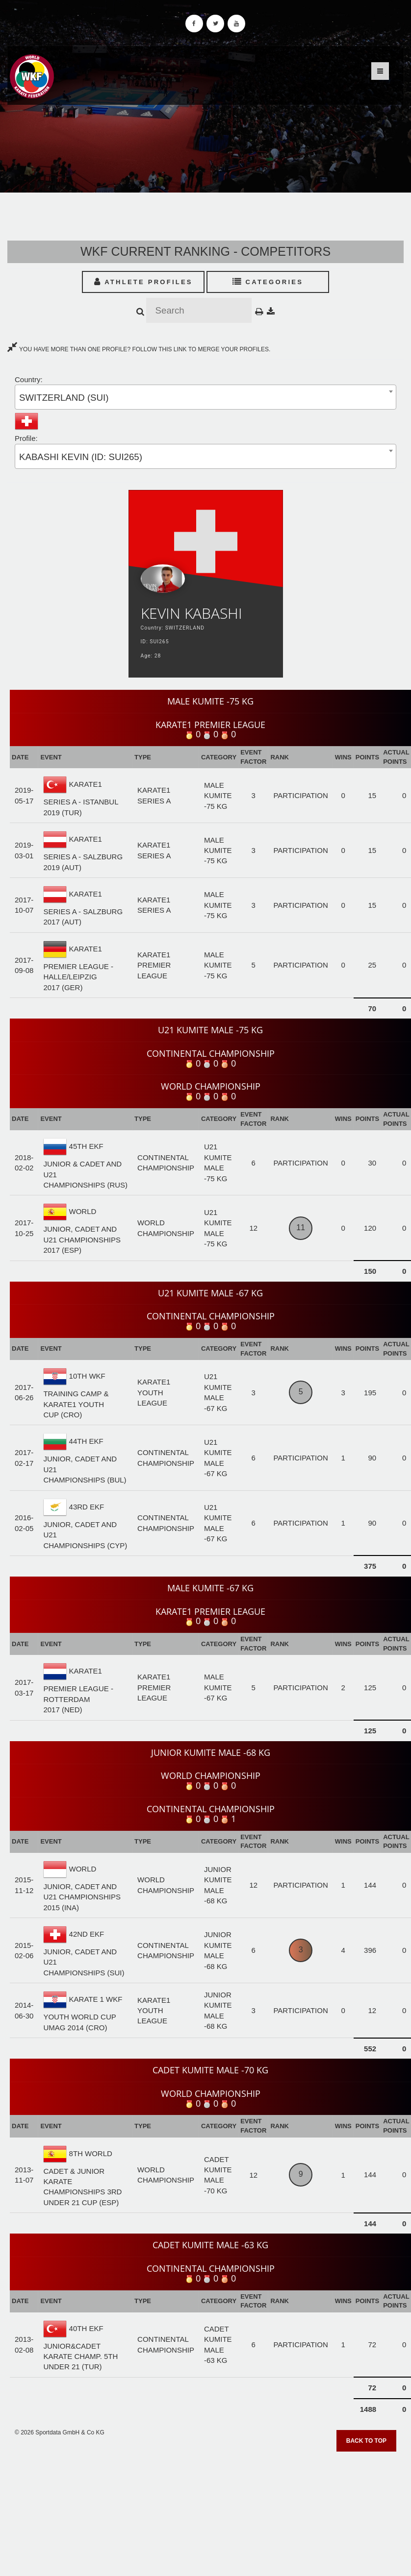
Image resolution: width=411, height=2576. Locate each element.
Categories (268, 282)
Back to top (366, 2440)
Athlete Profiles (143, 282)
